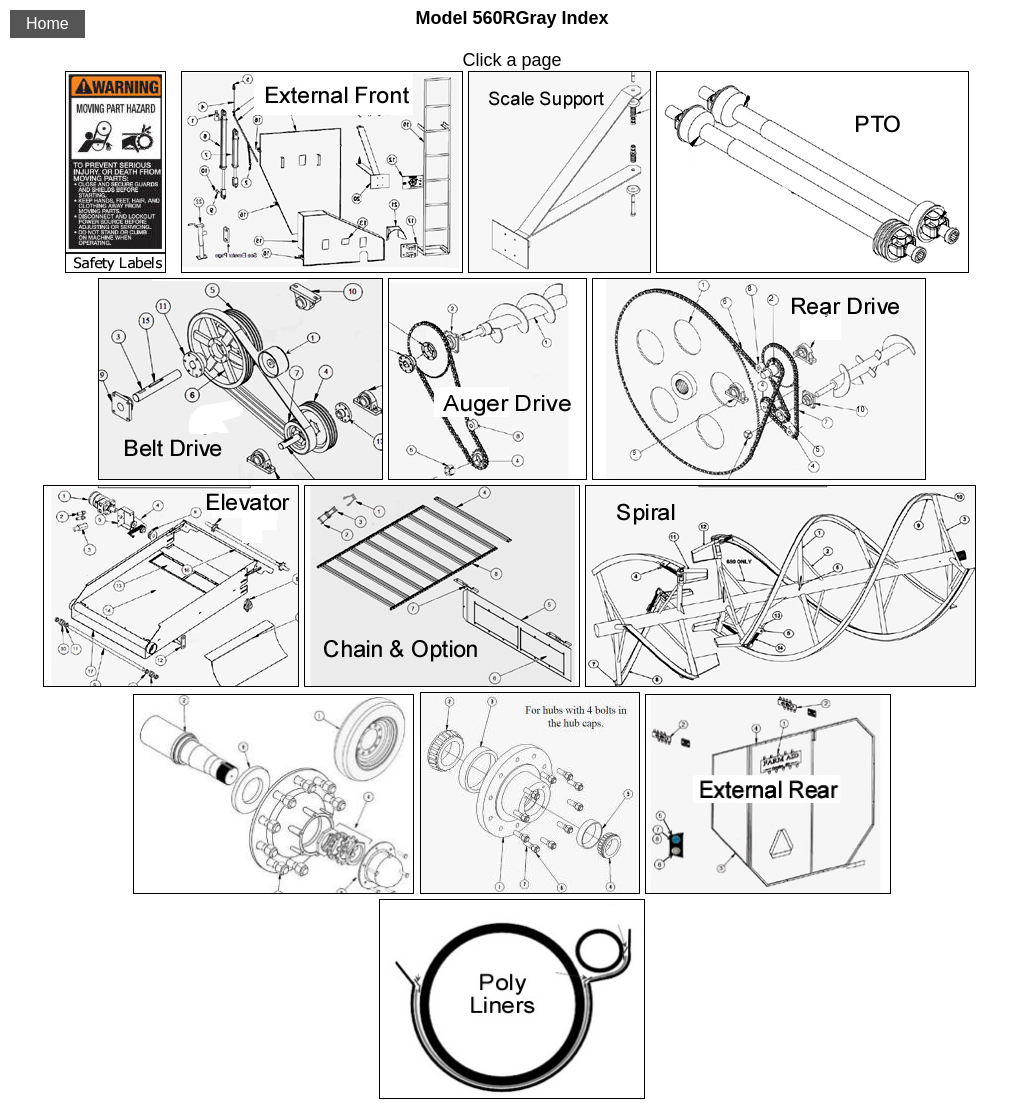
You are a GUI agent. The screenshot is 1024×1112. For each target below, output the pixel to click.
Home (47, 23)
